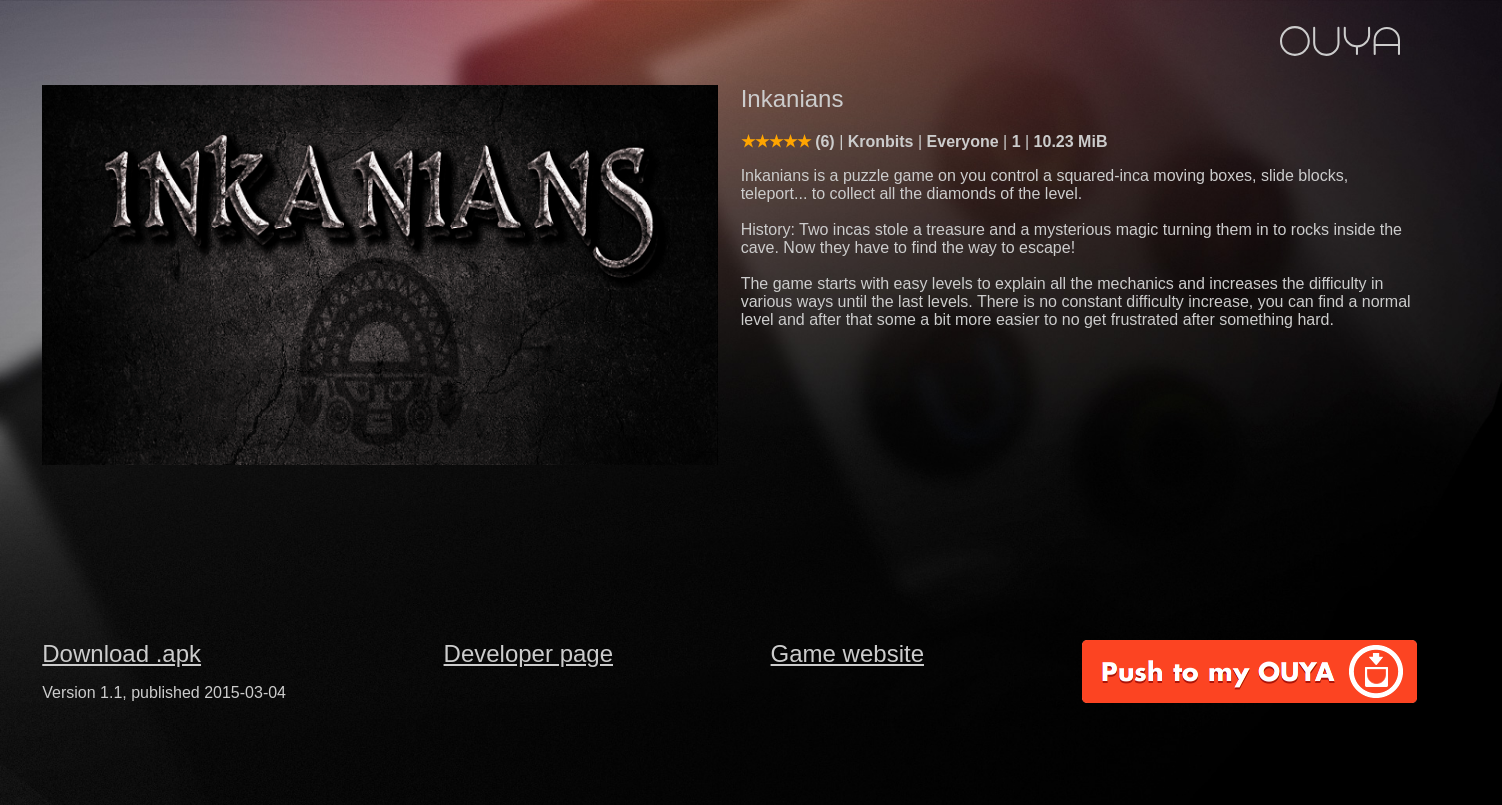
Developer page (528, 653)
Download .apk (121, 653)
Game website (847, 653)
